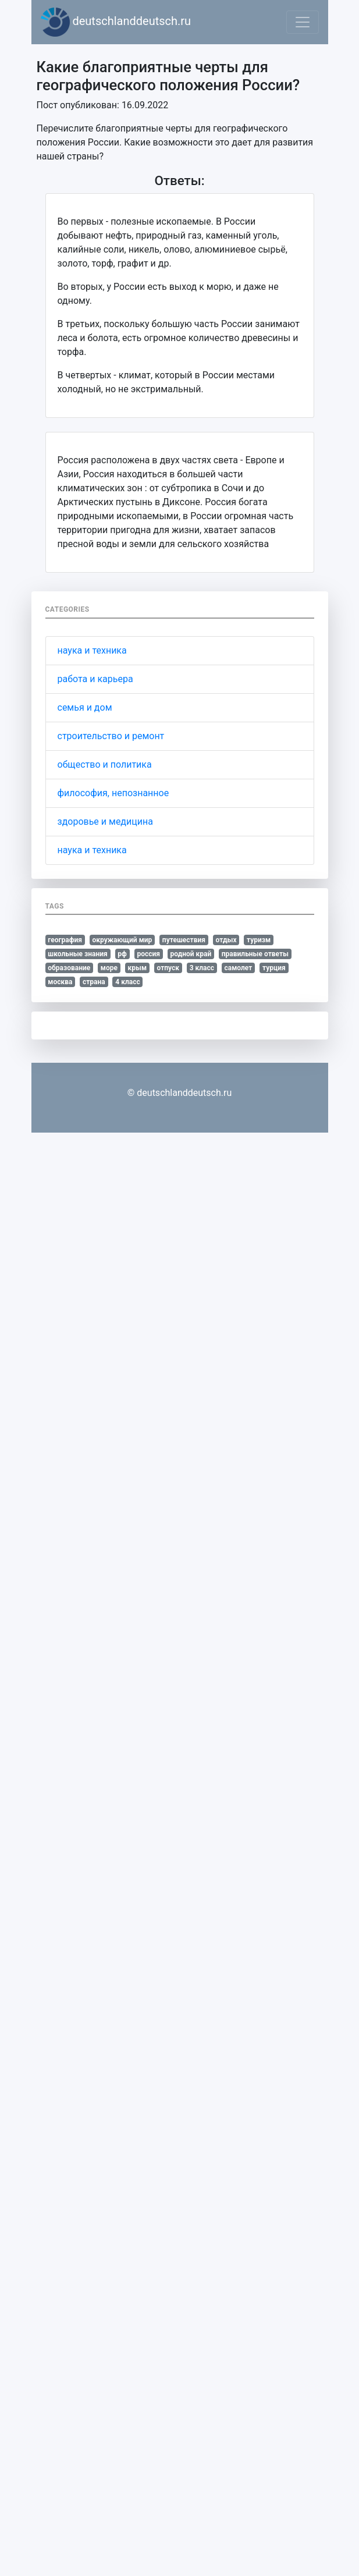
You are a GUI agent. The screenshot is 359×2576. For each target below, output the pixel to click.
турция (274, 968)
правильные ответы (255, 954)
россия (148, 954)
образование (69, 968)
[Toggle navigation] (302, 22)
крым (137, 968)
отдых (226, 940)
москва (60, 982)
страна (94, 982)
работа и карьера (95, 678)
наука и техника (92, 650)
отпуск (168, 968)
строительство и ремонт (111, 735)
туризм (259, 940)
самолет (239, 968)
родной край (191, 954)
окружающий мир (122, 940)
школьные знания (77, 954)
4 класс (127, 982)
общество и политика (105, 764)
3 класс (202, 968)
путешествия (183, 940)
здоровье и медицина (105, 821)
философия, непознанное (113, 793)
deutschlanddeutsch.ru (116, 22)
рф (122, 954)
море (109, 968)
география (65, 940)
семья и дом (85, 707)
